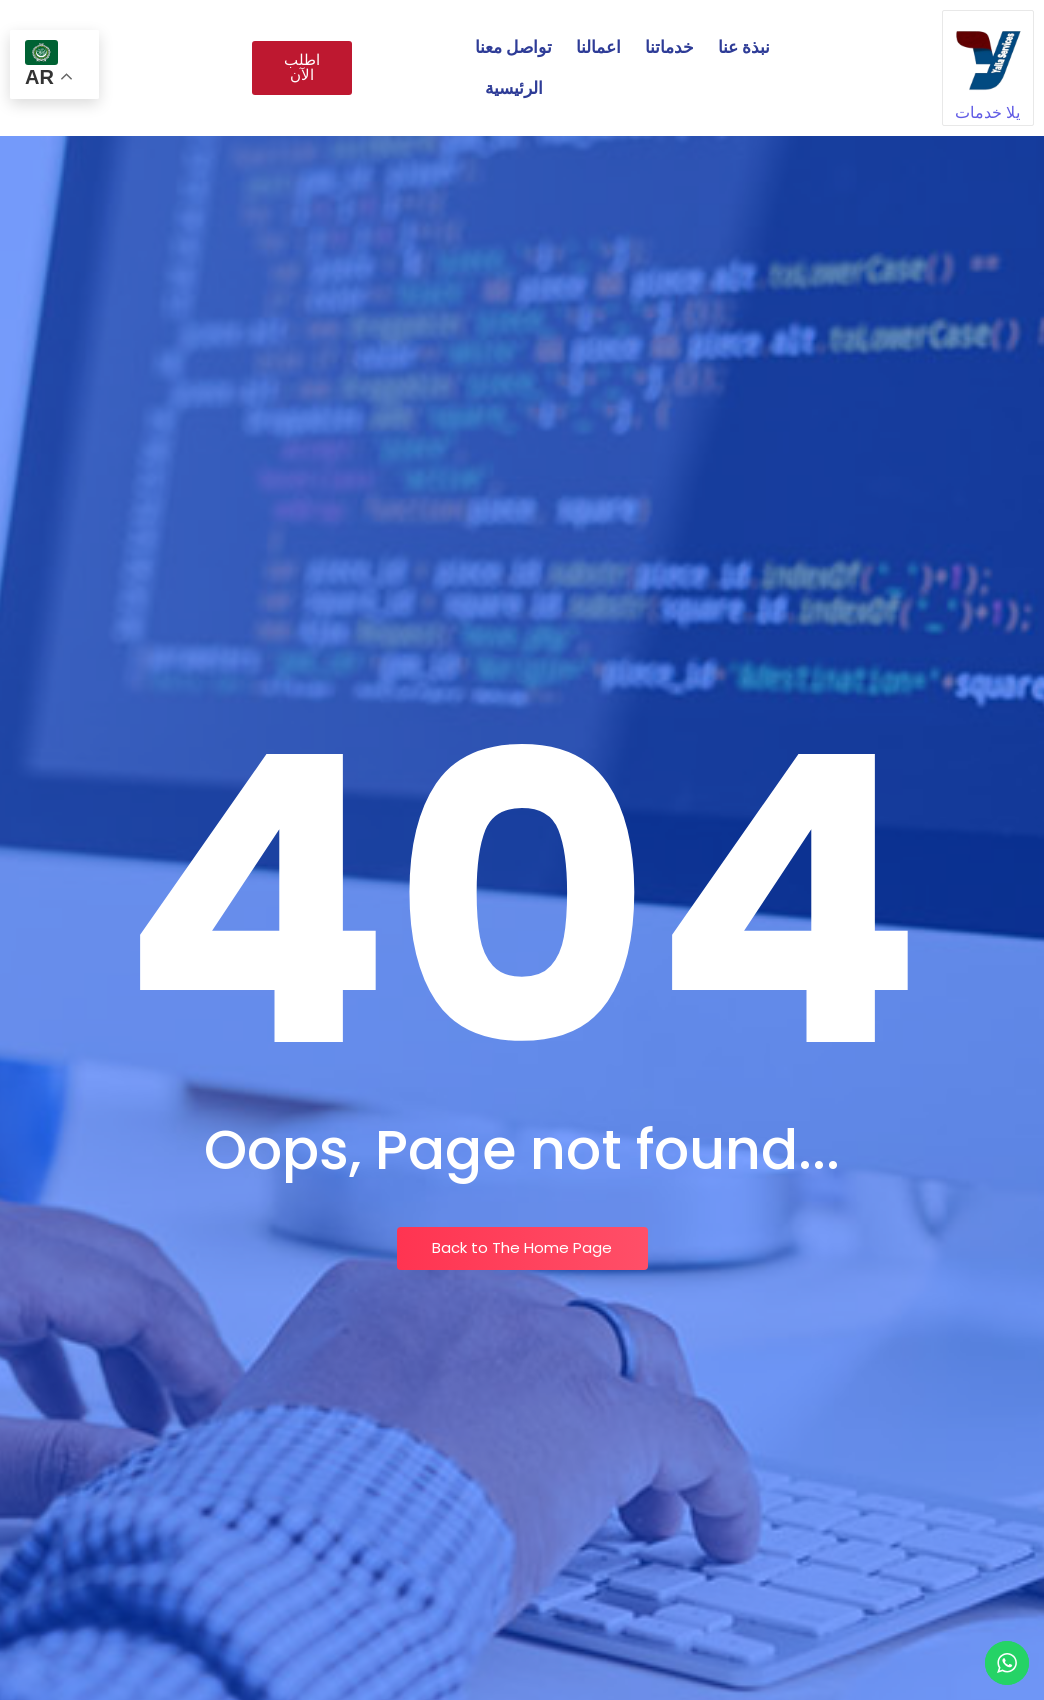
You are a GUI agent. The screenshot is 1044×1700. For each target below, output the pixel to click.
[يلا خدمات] (988, 56)
